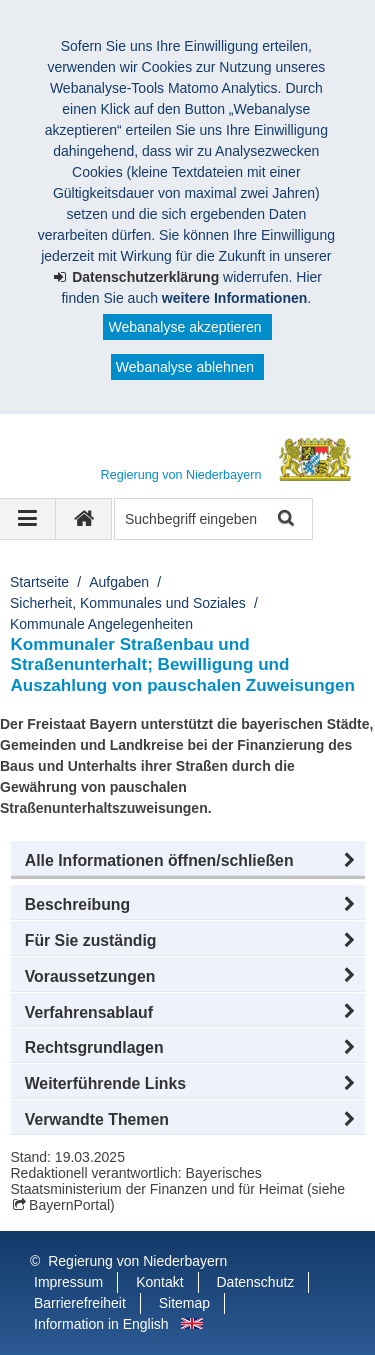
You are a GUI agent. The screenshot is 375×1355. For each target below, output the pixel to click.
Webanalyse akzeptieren (184, 327)
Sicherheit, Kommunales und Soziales (128, 603)
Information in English (101, 1324)
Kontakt (159, 1282)
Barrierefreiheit (80, 1303)
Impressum (68, 1282)
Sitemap (184, 1303)
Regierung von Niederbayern (137, 1261)
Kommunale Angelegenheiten (101, 624)
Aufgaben (119, 582)
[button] (188, 861)
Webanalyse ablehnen (185, 367)
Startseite (39, 582)
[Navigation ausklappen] (28, 519)
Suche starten (284, 519)
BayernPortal (69, 1205)
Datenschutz (256, 1282)
